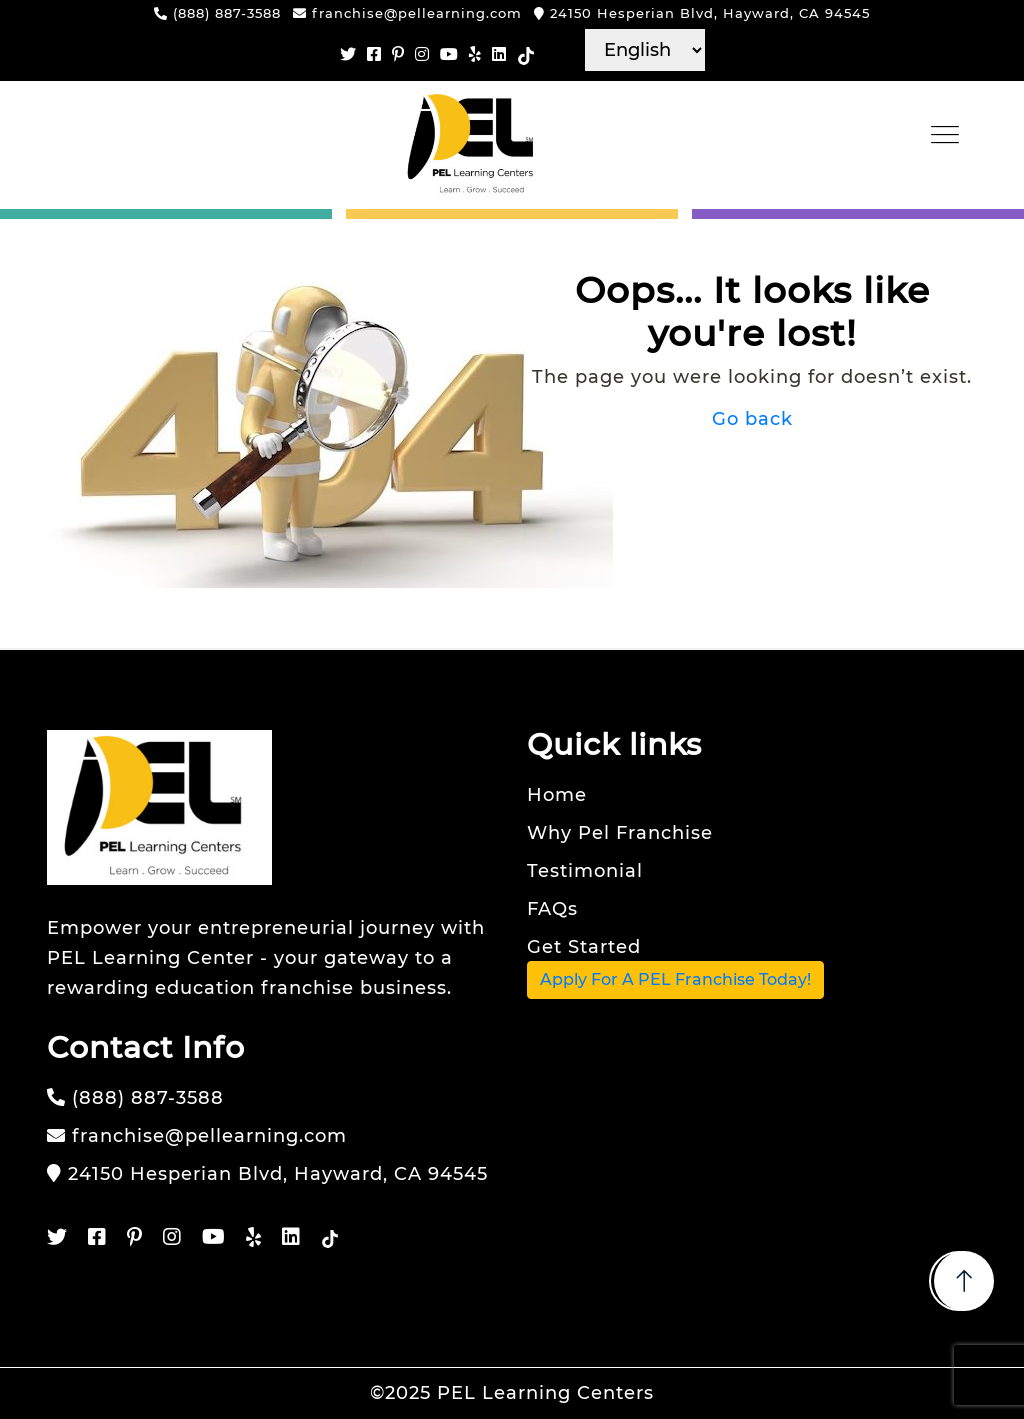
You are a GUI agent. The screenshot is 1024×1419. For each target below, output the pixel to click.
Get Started (584, 947)
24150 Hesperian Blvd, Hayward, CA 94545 (702, 13)
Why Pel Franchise (620, 833)
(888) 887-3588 (217, 13)
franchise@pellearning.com (407, 13)
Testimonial (585, 871)
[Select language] (645, 50)
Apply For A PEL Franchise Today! (675, 979)
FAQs (552, 909)
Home (557, 795)
